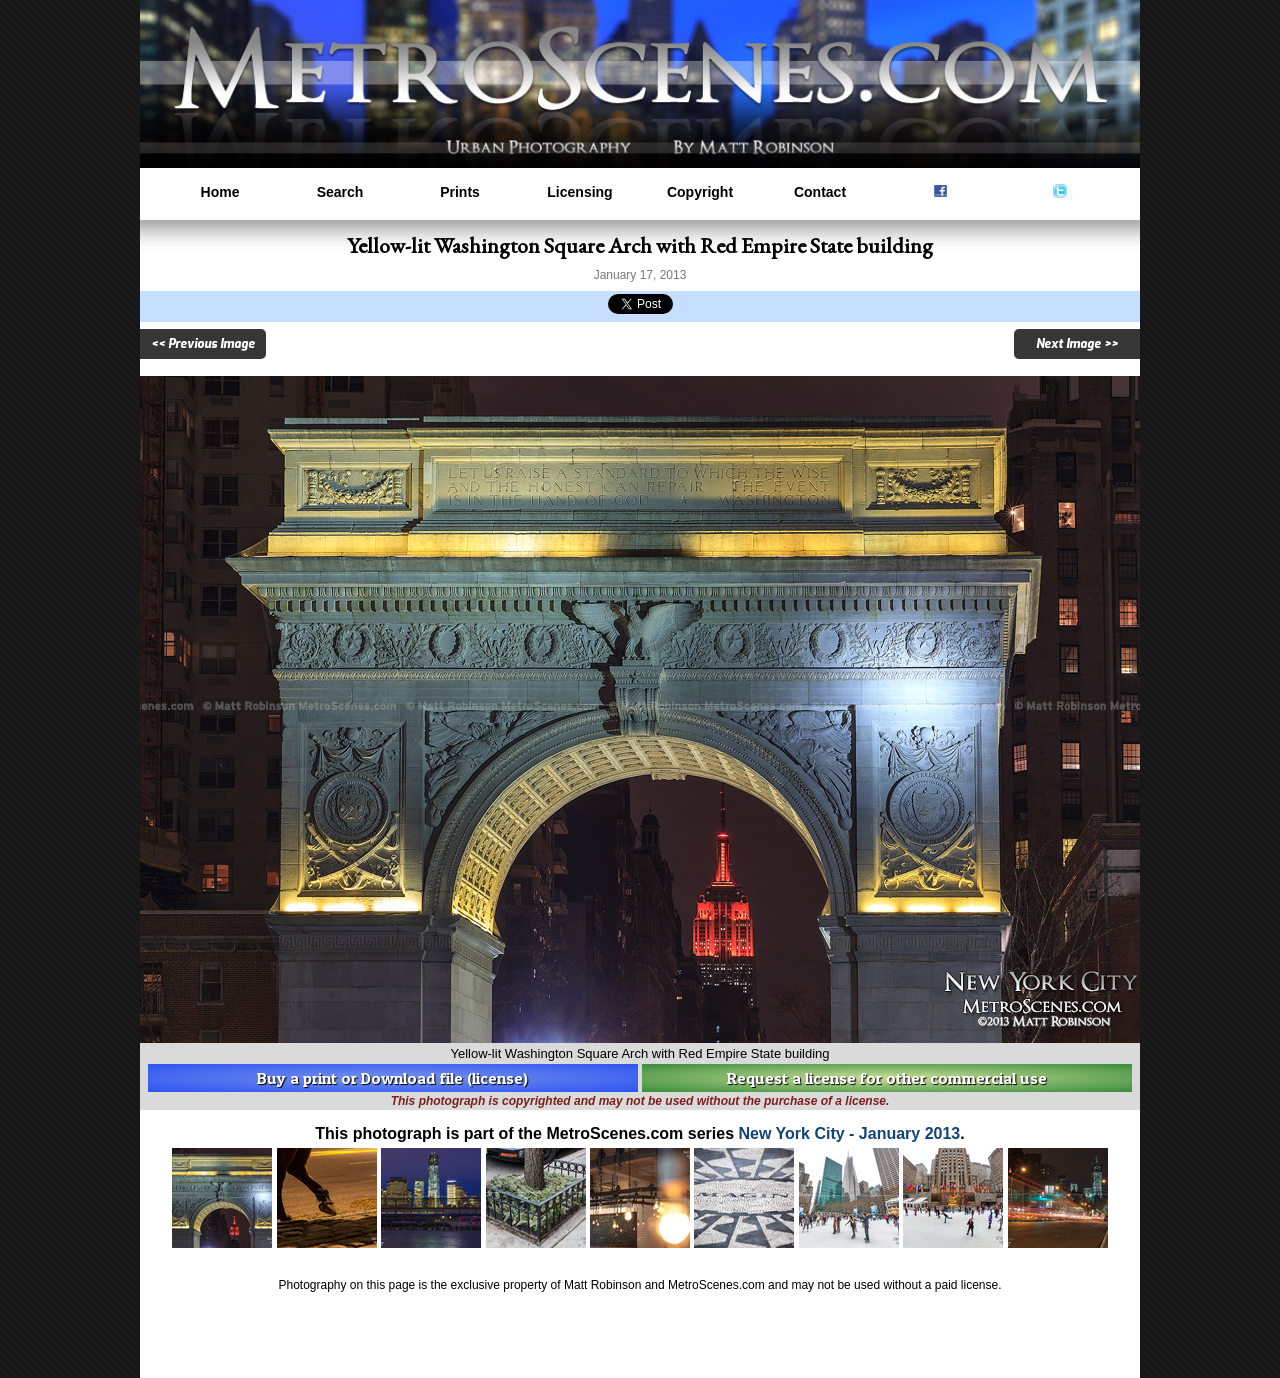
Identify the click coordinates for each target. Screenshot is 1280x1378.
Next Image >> (1077, 344)
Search (340, 192)
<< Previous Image (203, 344)
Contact (820, 192)
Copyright (700, 192)
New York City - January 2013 (850, 1133)
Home (220, 192)
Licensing (579, 192)
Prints (460, 192)
